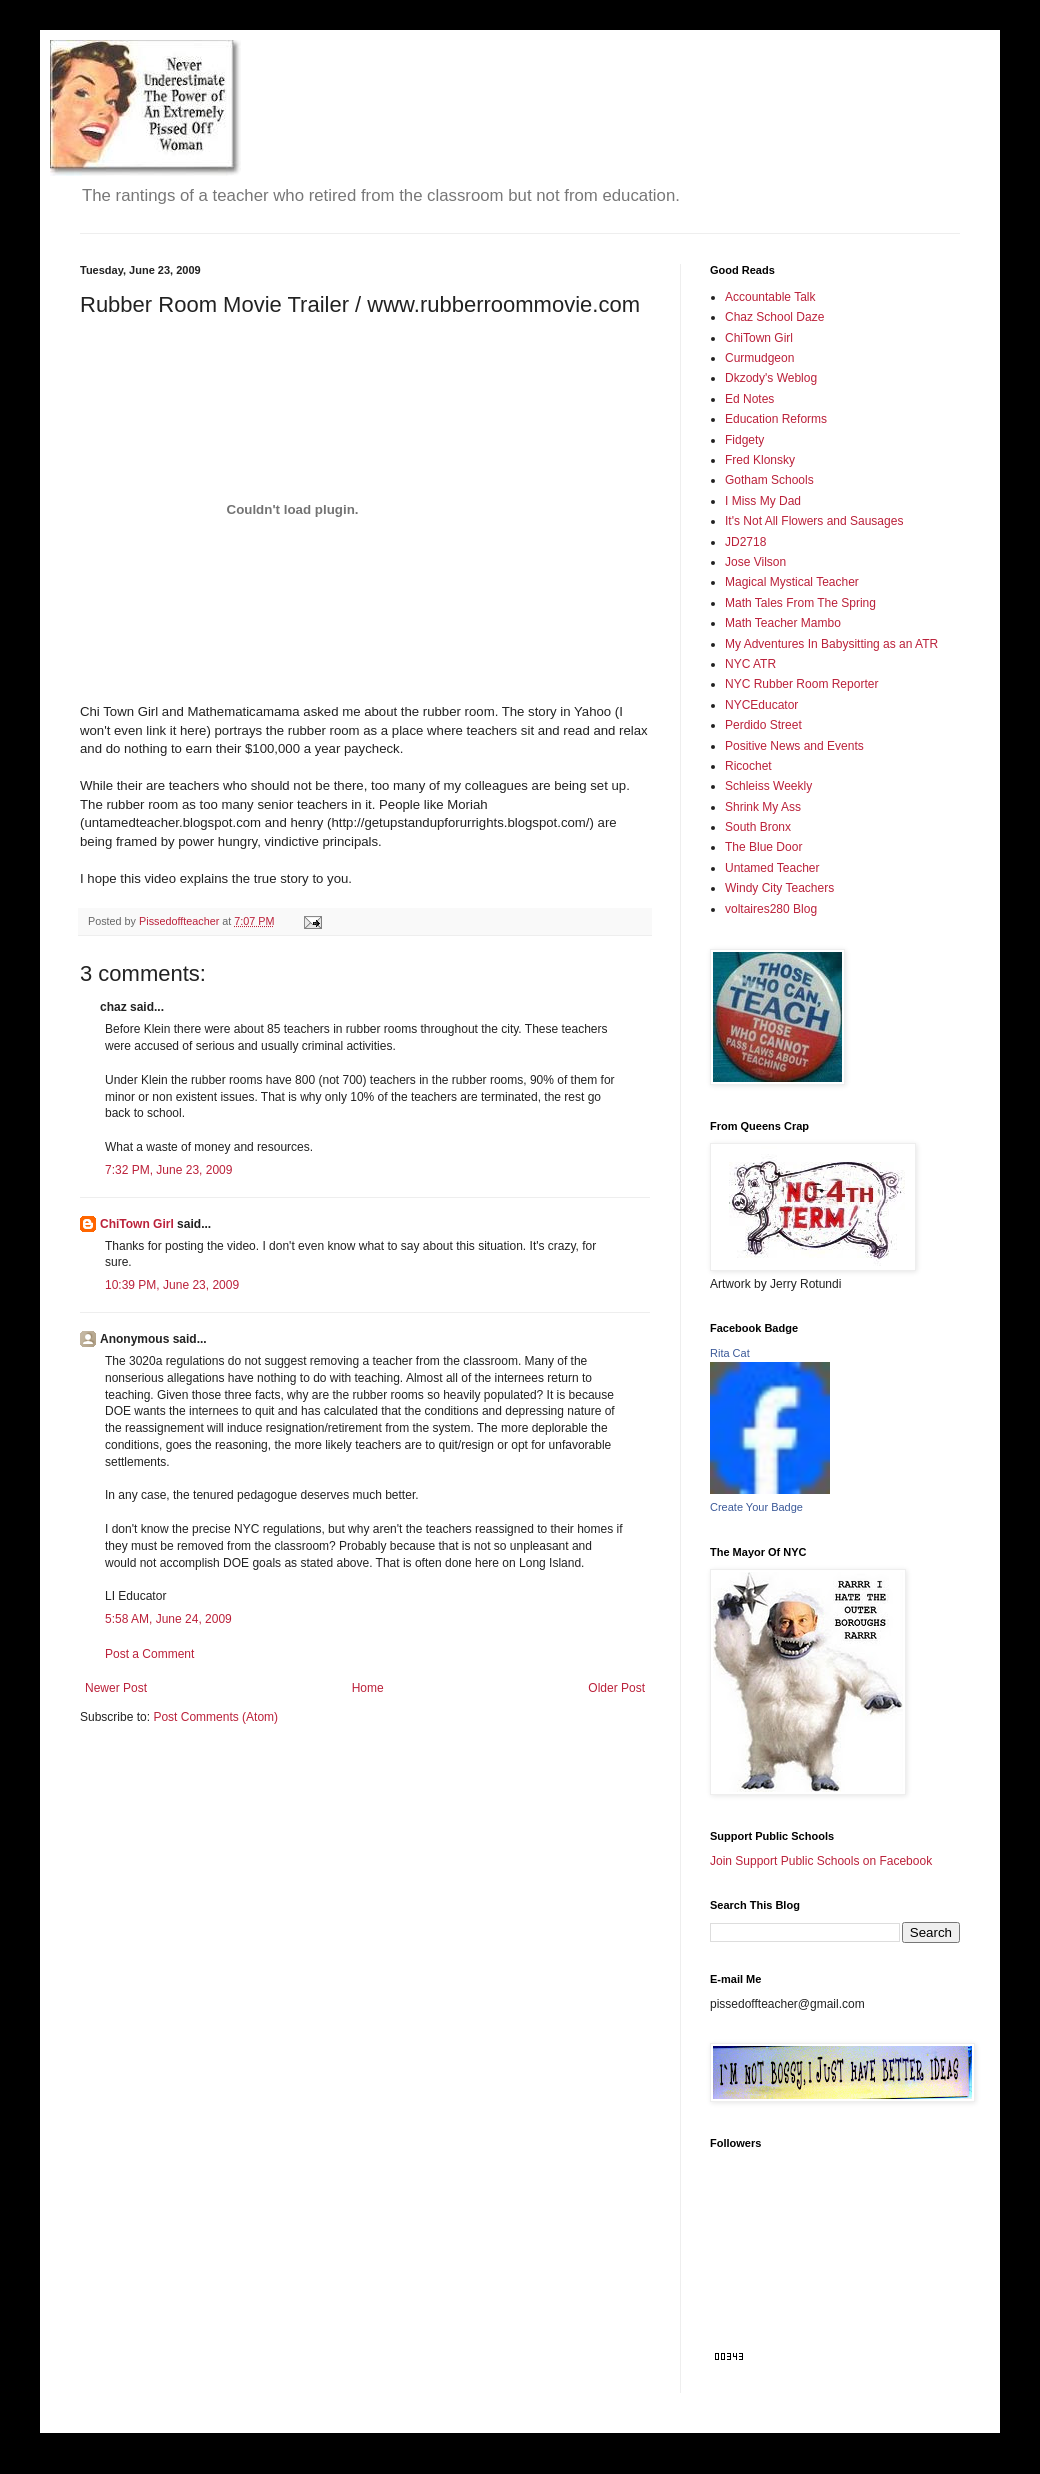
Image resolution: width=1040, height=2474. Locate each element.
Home (368, 1688)
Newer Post (116, 1688)
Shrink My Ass (763, 807)
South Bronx (758, 827)
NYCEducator (761, 705)
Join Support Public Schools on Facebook (821, 1861)
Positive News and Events (794, 746)
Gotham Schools (769, 480)
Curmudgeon (759, 358)
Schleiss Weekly (768, 786)
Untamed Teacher (772, 868)
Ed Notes (749, 399)
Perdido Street (763, 725)
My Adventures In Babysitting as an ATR (831, 644)
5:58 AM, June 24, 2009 (168, 1619)
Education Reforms (776, 419)
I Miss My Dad (763, 501)
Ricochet (748, 766)
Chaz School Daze (774, 317)
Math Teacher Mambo (783, 623)
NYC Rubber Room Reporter (801, 684)
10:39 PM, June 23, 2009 (172, 1285)
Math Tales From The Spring (800, 603)
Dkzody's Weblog (771, 378)
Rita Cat (730, 1353)
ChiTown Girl (137, 1224)
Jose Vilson (755, 562)
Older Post (616, 1688)
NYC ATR (750, 664)
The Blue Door (763, 847)
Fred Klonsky (760, 460)
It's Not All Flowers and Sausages (814, 521)
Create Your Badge (756, 1507)
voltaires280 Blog (771, 909)
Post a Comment (149, 1654)
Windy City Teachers (779, 888)
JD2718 (745, 542)
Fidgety (744, 440)
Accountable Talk (770, 297)
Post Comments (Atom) (215, 1717)
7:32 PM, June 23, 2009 (168, 1170)
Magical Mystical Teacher (792, 582)
